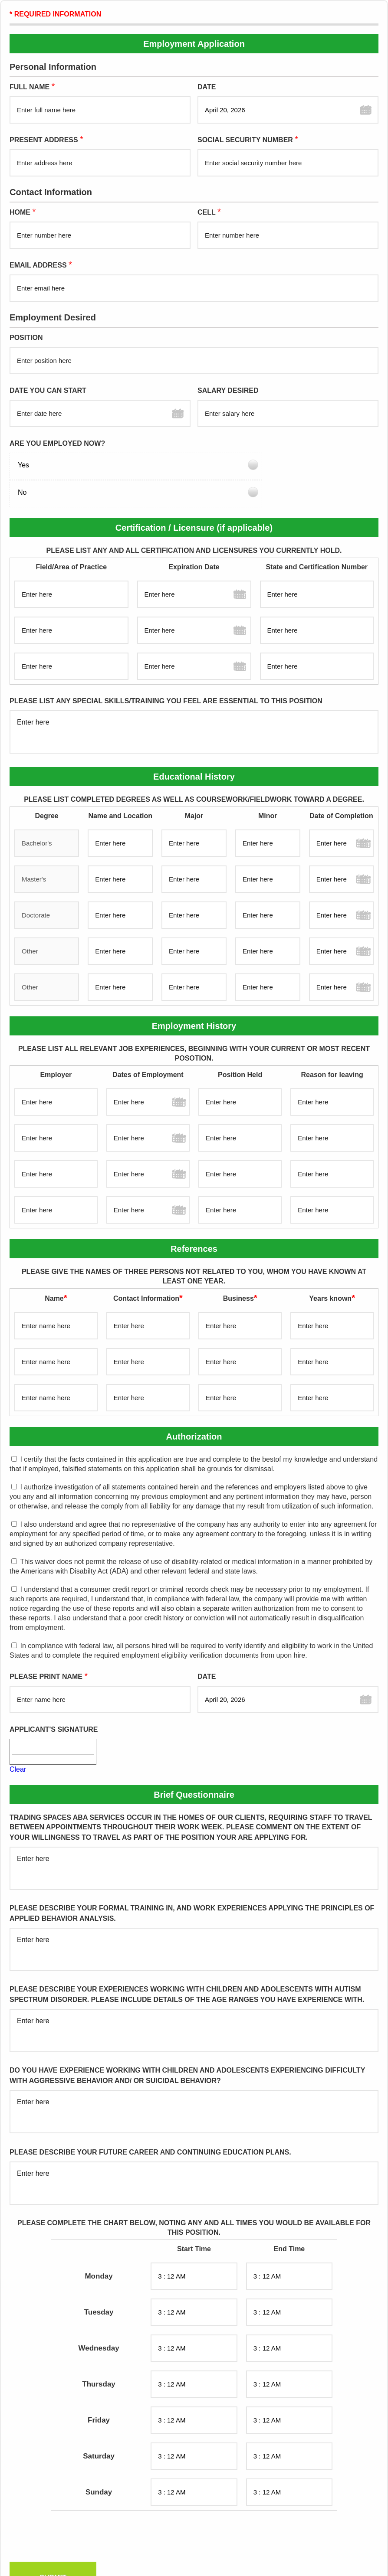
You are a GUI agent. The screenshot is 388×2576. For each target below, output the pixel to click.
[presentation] (74, 2510)
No (206, 465)
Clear (18, 1742)
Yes (23, 465)
